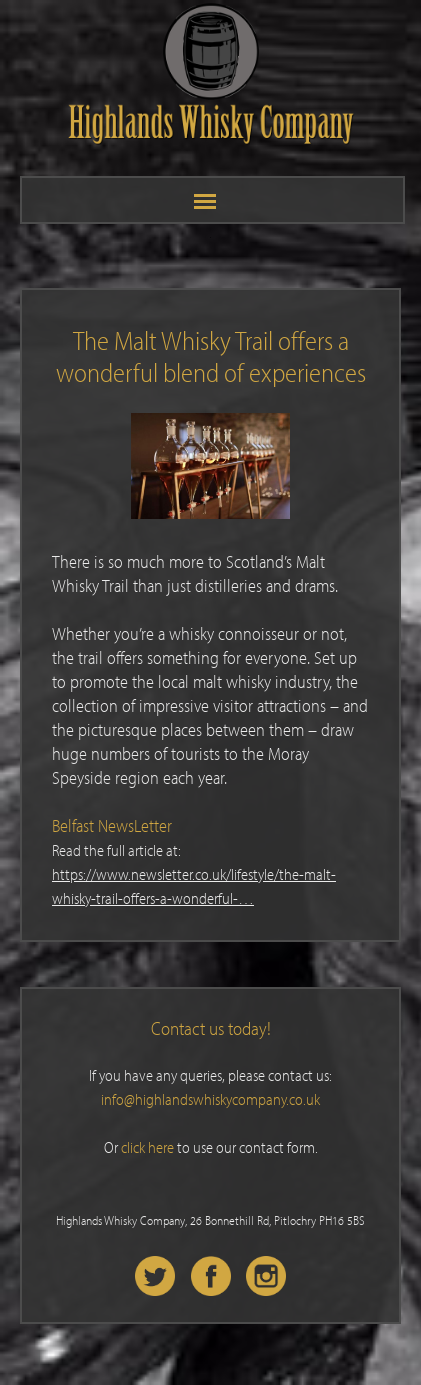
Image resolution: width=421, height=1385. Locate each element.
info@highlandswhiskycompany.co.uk (210, 1099)
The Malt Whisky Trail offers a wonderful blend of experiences (211, 356)
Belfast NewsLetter (112, 825)
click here (147, 1147)
